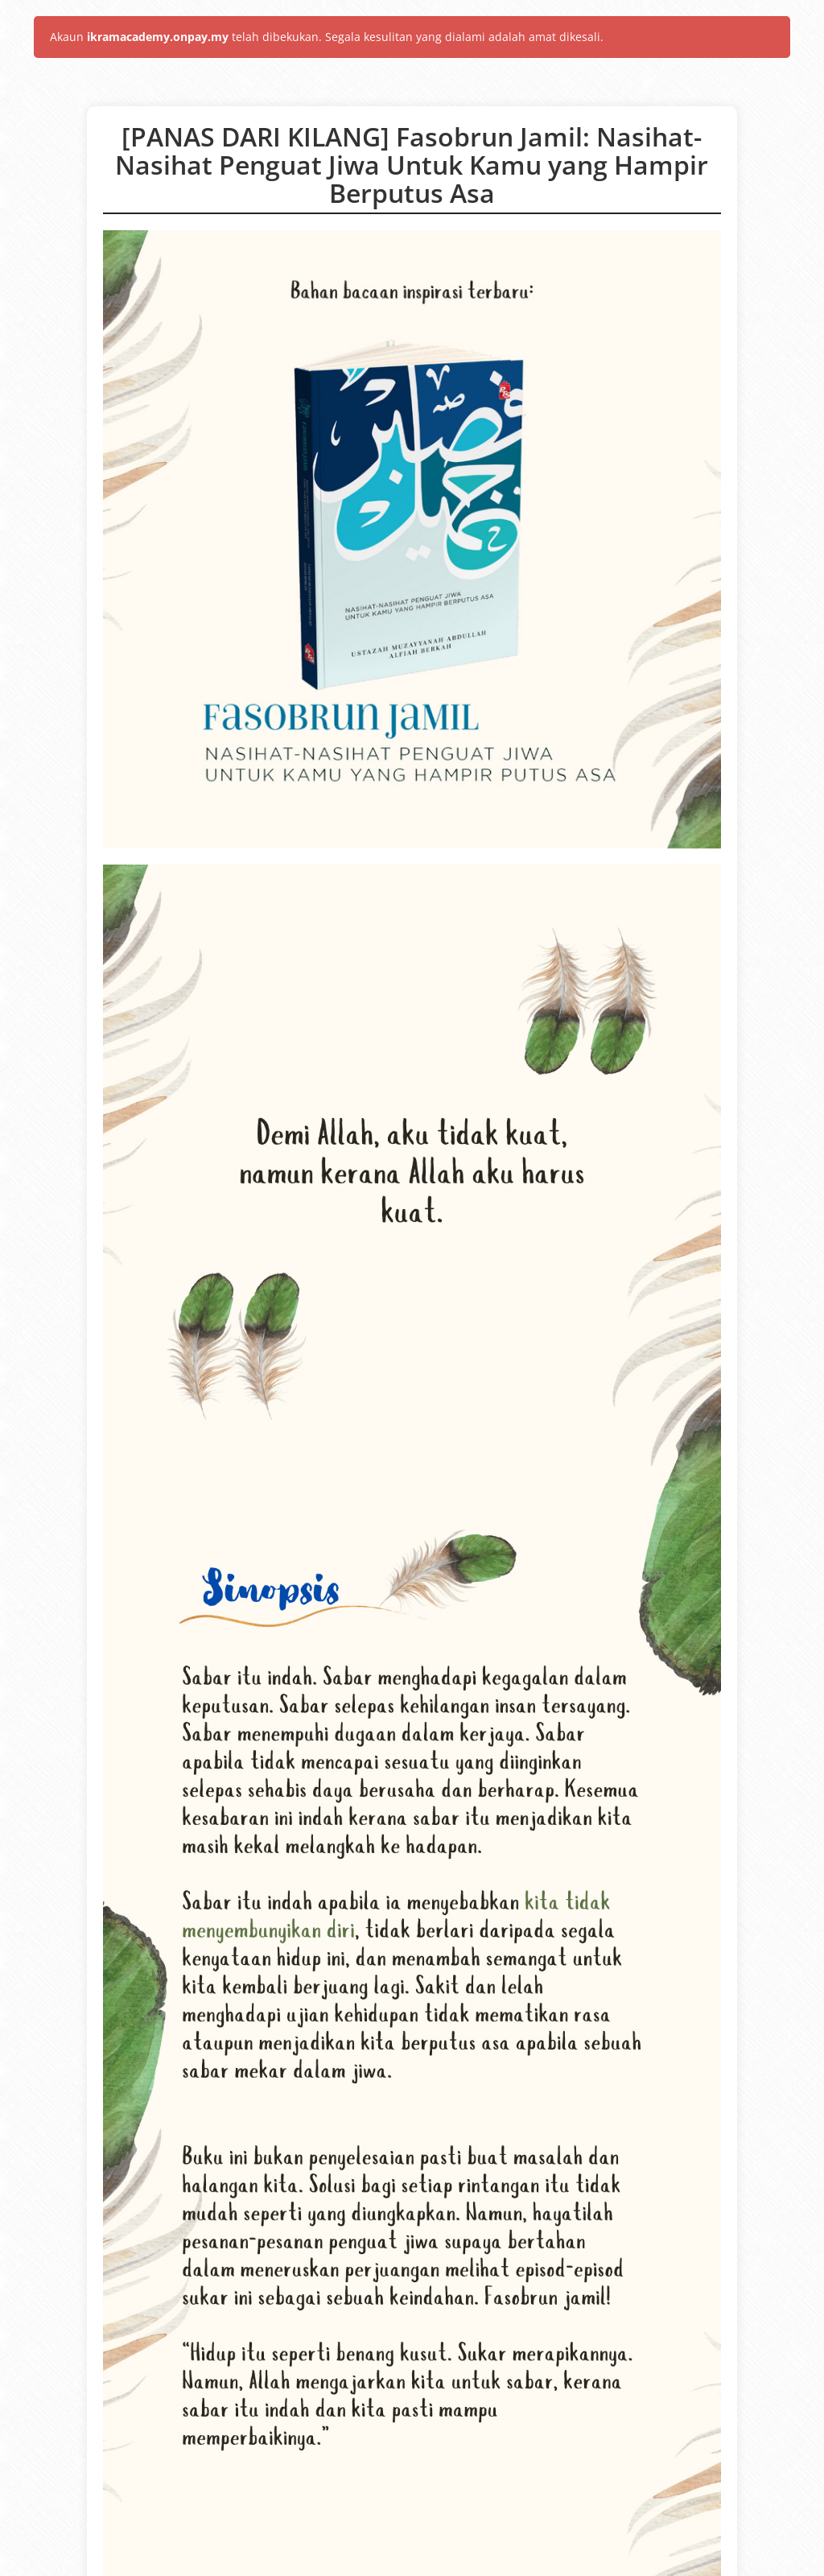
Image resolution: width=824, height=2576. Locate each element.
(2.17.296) (471, 2559)
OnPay (344, 2559)
